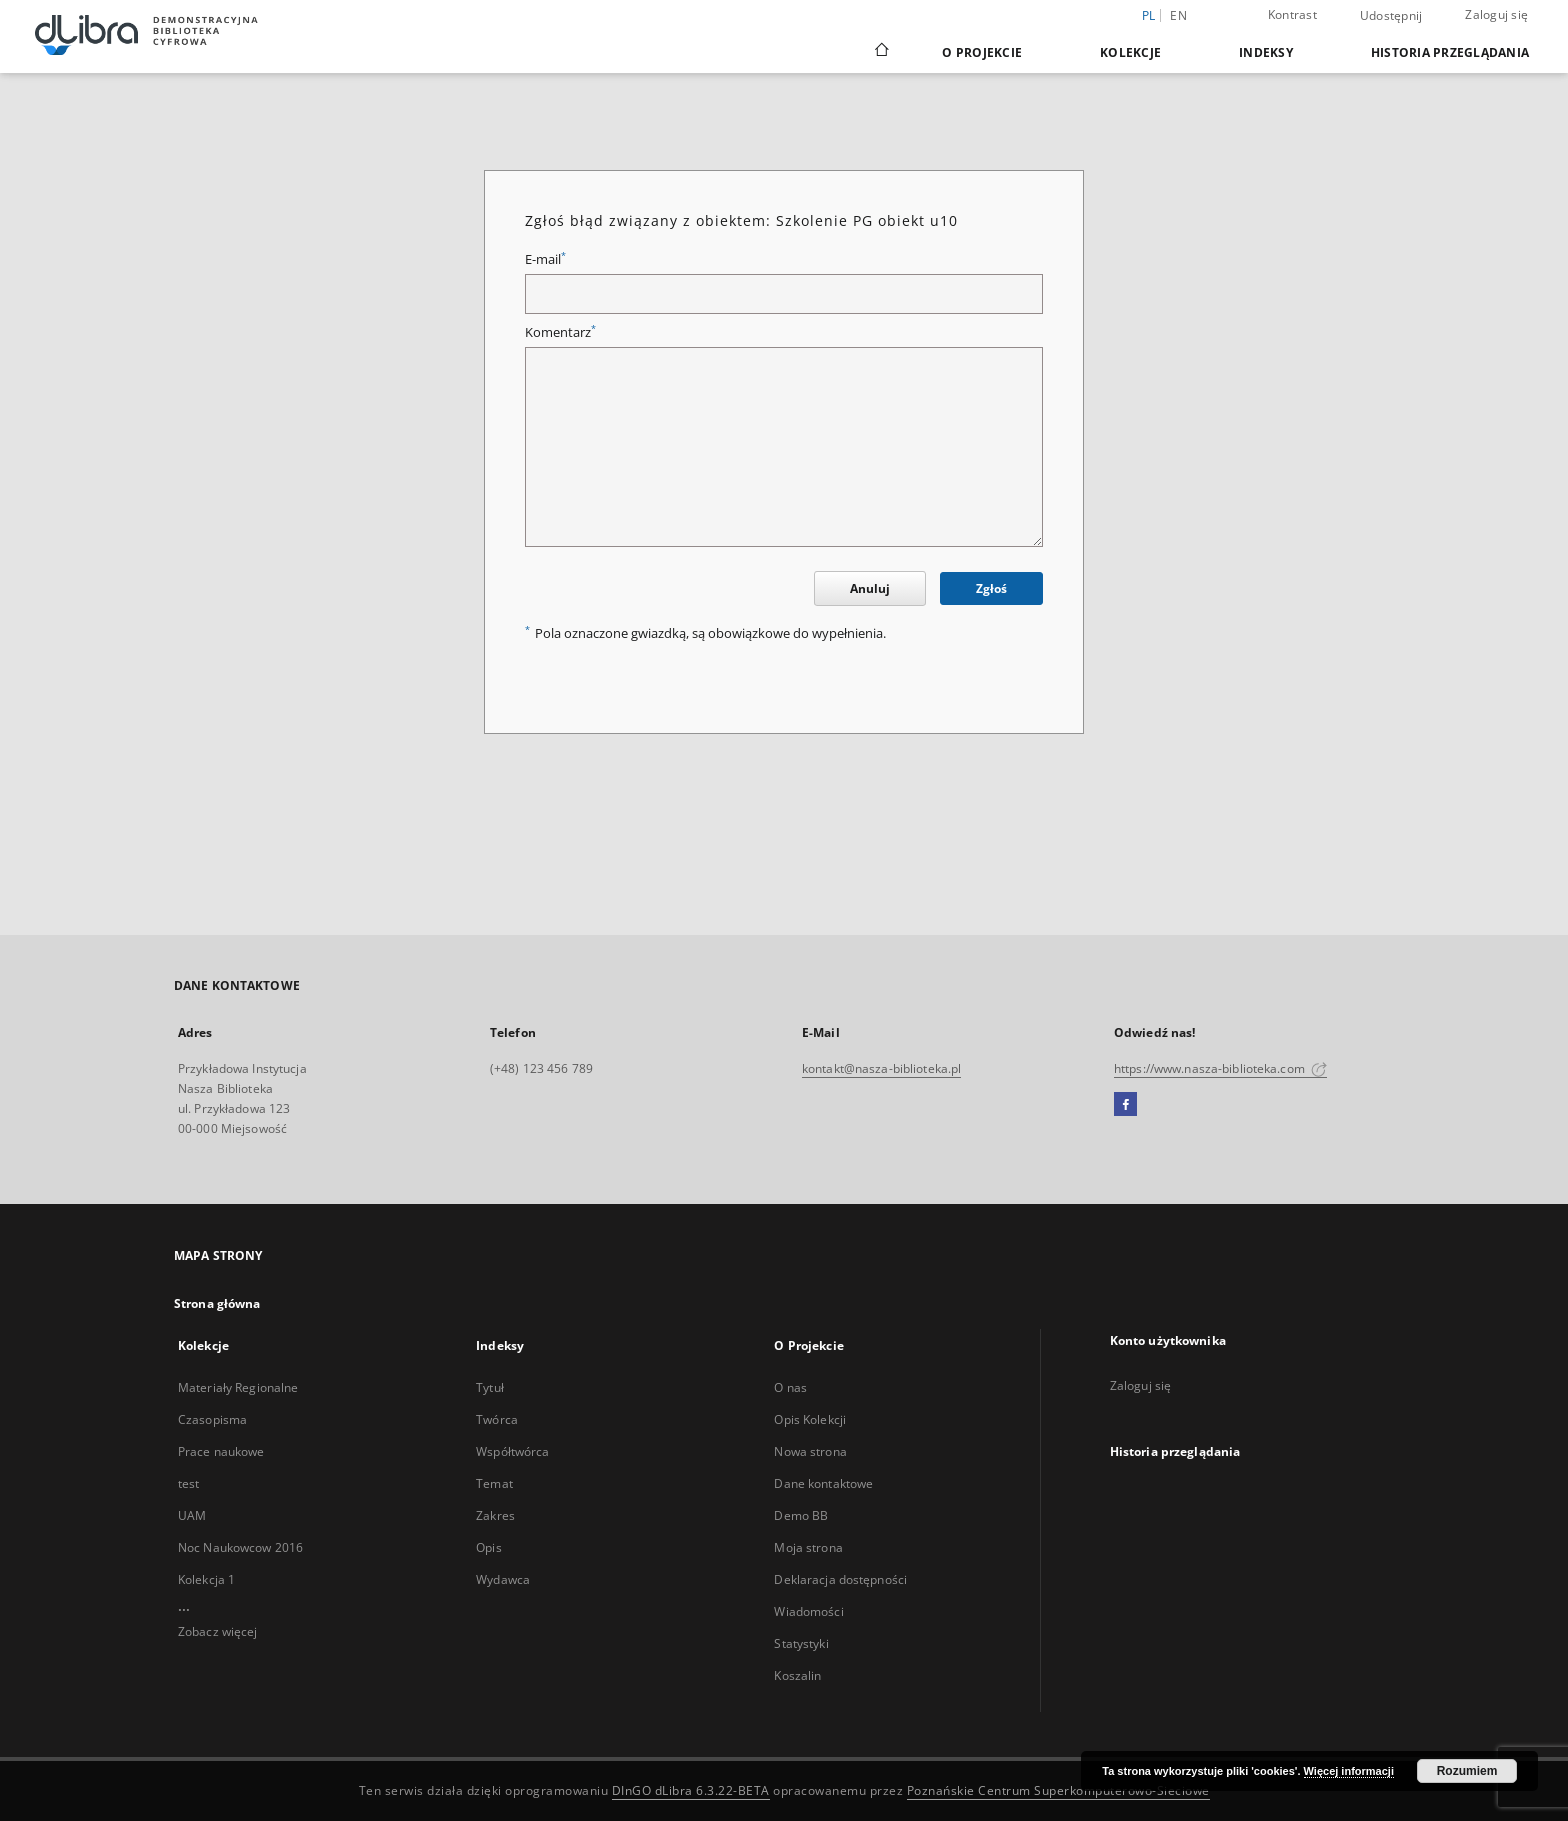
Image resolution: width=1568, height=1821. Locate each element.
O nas (790, 1387)
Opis (488, 1547)
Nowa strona (810, 1451)
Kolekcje (1130, 52)
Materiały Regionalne (238, 1387)
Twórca (497, 1419)
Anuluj (870, 588)
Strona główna (217, 1303)
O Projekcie (982, 52)
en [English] (1178, 15)
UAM (192, 1515)
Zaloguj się (1496, 14)
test (188, 1483)
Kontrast (1292, 14)
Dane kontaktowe (823, 1483)
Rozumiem (1467, 1771)
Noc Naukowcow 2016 (240, 1547)
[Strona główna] (880, 52)
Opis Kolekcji (810, 1419)
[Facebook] (1125, 1105)
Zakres (495, 1515)
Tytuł (490, 1387)
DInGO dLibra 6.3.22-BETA (691, 1790)
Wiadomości (808, 1611)
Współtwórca (512, 1451)
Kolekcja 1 (206, 1579)
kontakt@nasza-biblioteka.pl (881, 1068)
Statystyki (801, 1643)
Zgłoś (991, 588)
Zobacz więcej (218, 1631)
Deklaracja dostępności (840, 1579)
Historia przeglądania (1450, 52)
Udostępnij (1391, 16)
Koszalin (797, 1675)
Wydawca (503, 1579)
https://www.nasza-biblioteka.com (1220, 1068)
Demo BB (801, 1515)
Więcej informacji (1349, 1771)
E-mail (545, 259)
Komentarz (560, 332)
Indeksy (1266, 52)
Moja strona (808, 1547)
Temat (494, 1483)
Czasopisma (212, 1419)
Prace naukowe (221, 1451)
